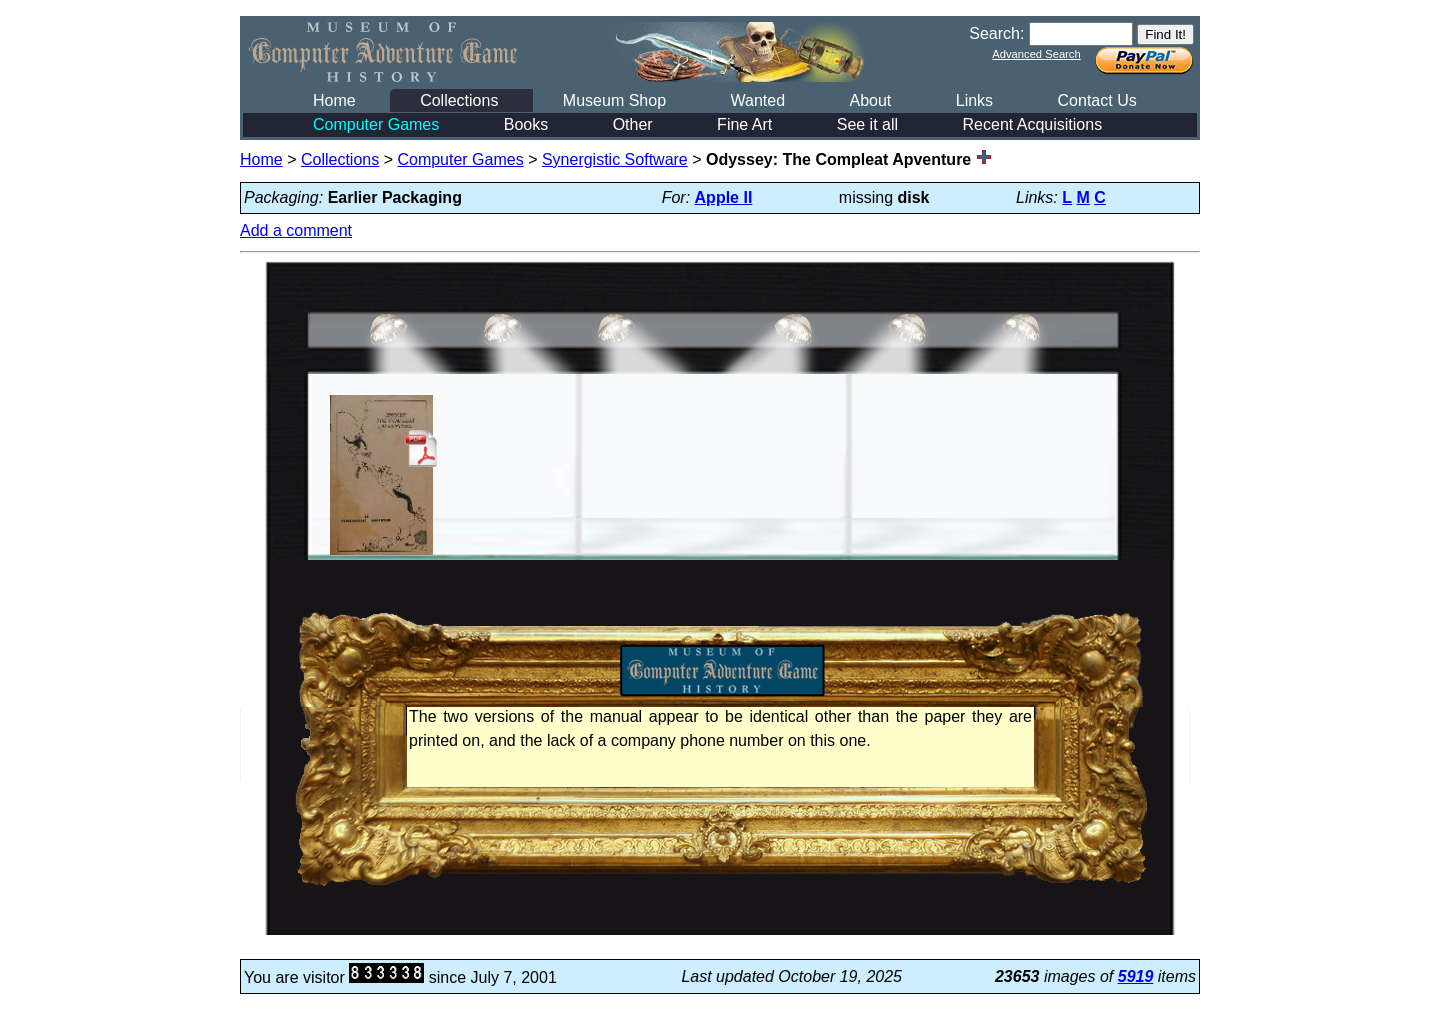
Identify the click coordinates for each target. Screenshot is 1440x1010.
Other (633, 124)
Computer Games (376, 124)
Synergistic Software (615, 159)
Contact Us (1097, 100)
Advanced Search (1036, 54)
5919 (1136, 976)
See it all (867, 124)
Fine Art (744, 124)
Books (526, 124)
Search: (996, 33)
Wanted (757, 100)
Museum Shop (614, 100)
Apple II (724, 197)
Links (974, 100)
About (870, 100)
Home (334, 100)
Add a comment (296, 230)
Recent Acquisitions (1033, 124)
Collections (459, 100)
